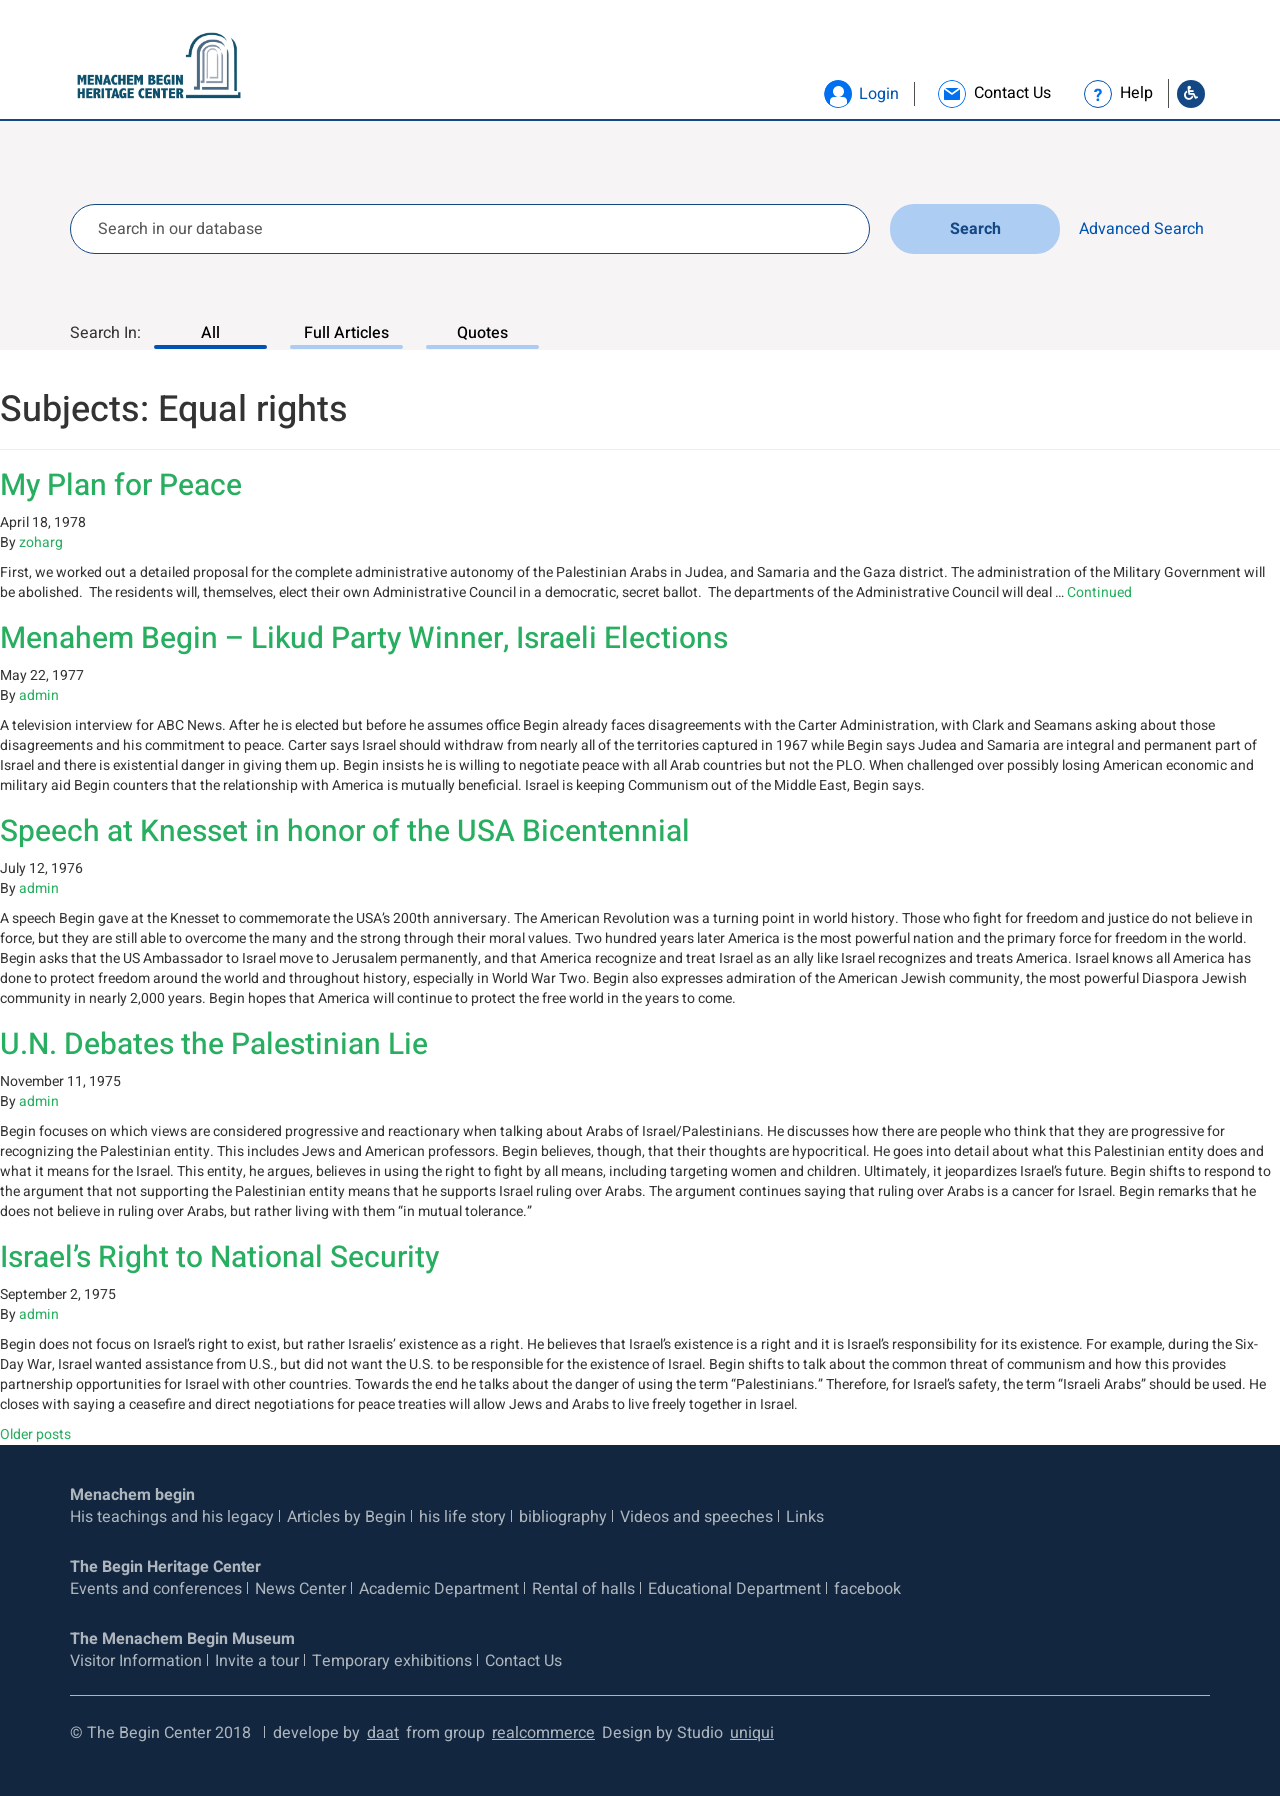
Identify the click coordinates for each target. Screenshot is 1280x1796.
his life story (462, 1517)
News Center (300, 1589)
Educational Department (734, 1589)
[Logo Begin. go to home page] (151, 66)
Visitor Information (136, 1661)
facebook (867, 1589)
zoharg (41, 542)
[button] (838, 94)
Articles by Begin (346, 1517)
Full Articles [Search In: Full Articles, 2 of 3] (346, 333)
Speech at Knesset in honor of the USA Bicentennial (345, 832)
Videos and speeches (696, 1517)
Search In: (105, 333)
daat (383, 1733)
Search (975, 229)
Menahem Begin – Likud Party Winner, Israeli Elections (364, 639)
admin (39, 695)
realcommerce (543, 1733)
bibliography (563, 1517)
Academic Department (439, 1589)
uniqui (752, 1733)
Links (805, 1517)
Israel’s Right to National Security (219, 1258)
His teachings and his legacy (172, 1517)
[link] (993, 93)
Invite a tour (257, 1661)
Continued (1099, 592)
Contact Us (523, 1661)
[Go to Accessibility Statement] (1191, 94)
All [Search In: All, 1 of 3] (210, 333)
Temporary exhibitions (392, 1661)
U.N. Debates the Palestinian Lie (214, 1045)
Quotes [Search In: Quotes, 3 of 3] (482, 333)
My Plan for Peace (121, 486)
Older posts (35, 1434)
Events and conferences (156, 1589)
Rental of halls (583, 1589)
